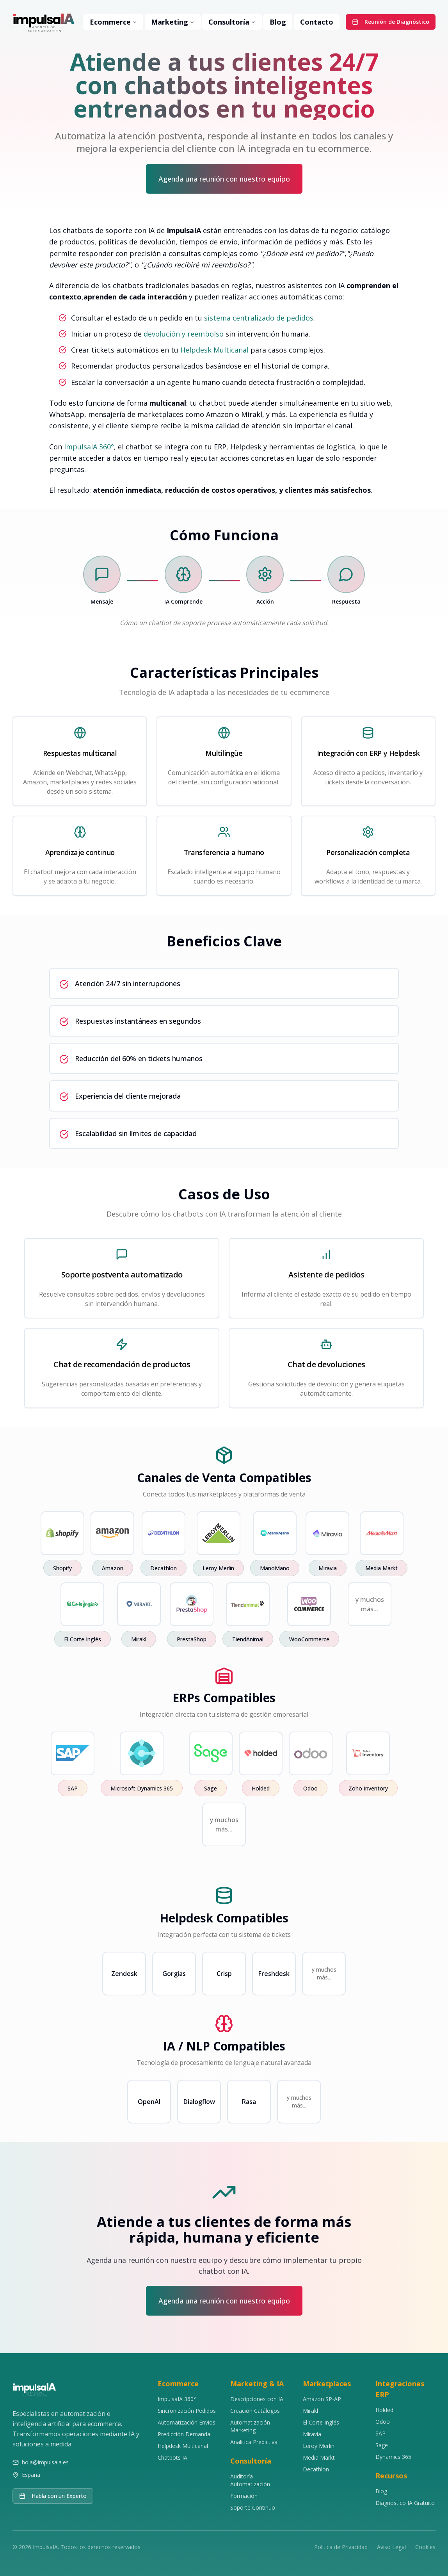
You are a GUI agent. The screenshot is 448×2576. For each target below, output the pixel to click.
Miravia (312, 2434)
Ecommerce (113, 22)
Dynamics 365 (393, 2456)
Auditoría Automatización (250, 2480)
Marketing (172, 22)
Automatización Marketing (250, 2426)
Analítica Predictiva (253, 2442)
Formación (244, 2495)
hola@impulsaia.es (45, 2462)
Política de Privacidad (341, 2547)
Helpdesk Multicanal (214, 350)
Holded (384, 2410)
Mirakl (310, 2410)
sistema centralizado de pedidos (258, 317)
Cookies (425, 2547)
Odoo (382, 2421)
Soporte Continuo (252, 2507)
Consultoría (232, 22)
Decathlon (316, 2469)
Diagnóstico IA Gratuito (405, 2503)
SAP (380, 2433)
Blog (278, 22)
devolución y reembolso (184, 333)
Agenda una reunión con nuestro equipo (224, 178)
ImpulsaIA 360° (89, 446)
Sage (381, 2445)
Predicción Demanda (184, 2434)
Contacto (316, 22)
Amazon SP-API (323, 2399)
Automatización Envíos (186, 2422)
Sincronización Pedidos (187, 2410)
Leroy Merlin (318, 2446)
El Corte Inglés (321, 2422)
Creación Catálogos (255, 2410)
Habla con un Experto (53, 2495)
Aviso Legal (391, 2547)
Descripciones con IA (256, 2399)
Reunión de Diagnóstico (390, 21)
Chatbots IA (172, 2457)
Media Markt (319, 2457)
